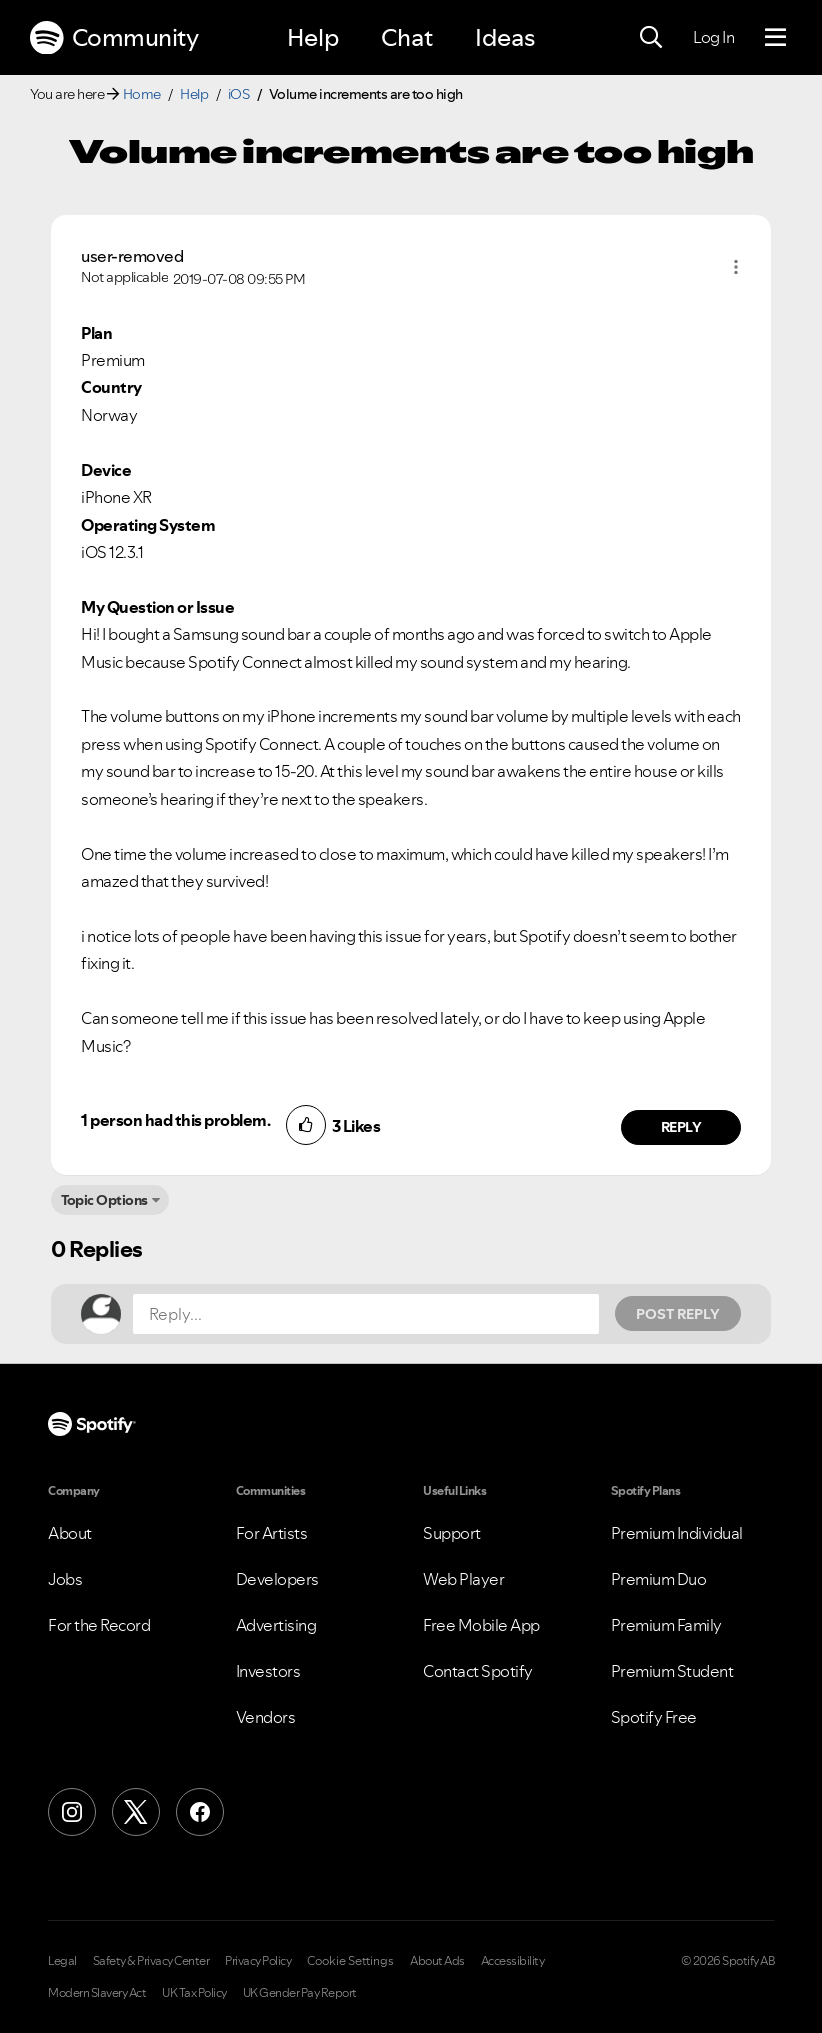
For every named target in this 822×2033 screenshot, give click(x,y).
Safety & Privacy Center (151, 1961)
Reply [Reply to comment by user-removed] (681, 1127)
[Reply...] (366, 1314)
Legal (62, 1961)
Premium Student (672, 1671)
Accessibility (513, 1961)
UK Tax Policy (194, 1993)
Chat (407, 37)
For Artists (272, 1533)
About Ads (437, 1961)
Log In (713, 37)
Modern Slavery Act (97, 1993)
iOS (239, 94)
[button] (736, 267)
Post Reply (678, 1314)
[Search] (651, 38)
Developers (277, 1579)
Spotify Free (654, 1717)
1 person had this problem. (175, 1120)
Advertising (276, 1625)
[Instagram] (72, 1812)
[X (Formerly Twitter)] (136, 1812)
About (70, 1533)
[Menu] (775, 38)
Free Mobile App (481, 1625)
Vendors (266, 1717)
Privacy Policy (258, 1961)
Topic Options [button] (104, 1200)
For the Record (99, 1625)
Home (142, 94)
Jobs (65, 1579)
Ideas (505, 37)
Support (452, 1533)
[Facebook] (200, 1812)
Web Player (463, 1579)
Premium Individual (677, 1533)
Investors (268, 1671)
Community (114, 38)
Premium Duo (659, 1579)
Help (313, 37)
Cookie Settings (350, 1961)
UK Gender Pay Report (300, 1993)
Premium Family (666, 1625)
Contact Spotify (478, 1671)
